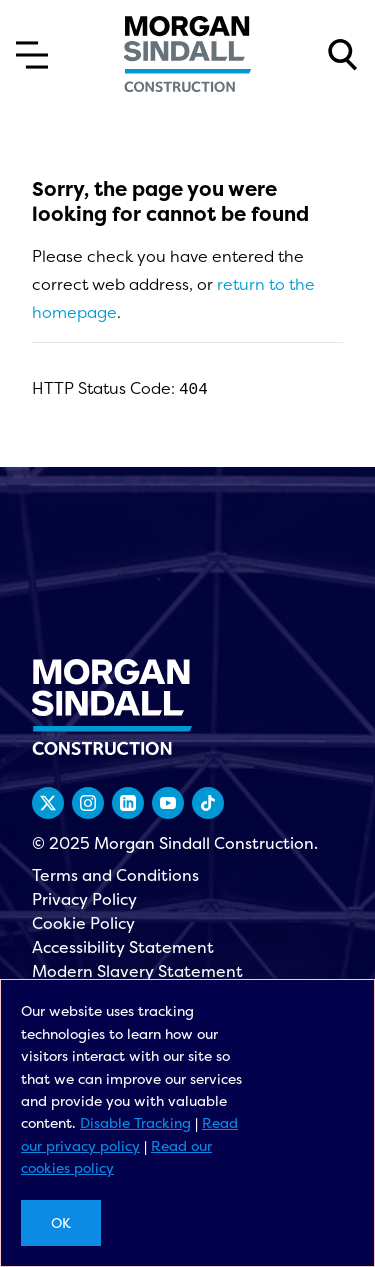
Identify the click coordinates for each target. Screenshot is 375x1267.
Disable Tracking (135, 1122)
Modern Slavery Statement (137, 971)
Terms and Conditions (115, 875)
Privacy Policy (84, 899)
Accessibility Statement (123, 947)
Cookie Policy (83, 923)
